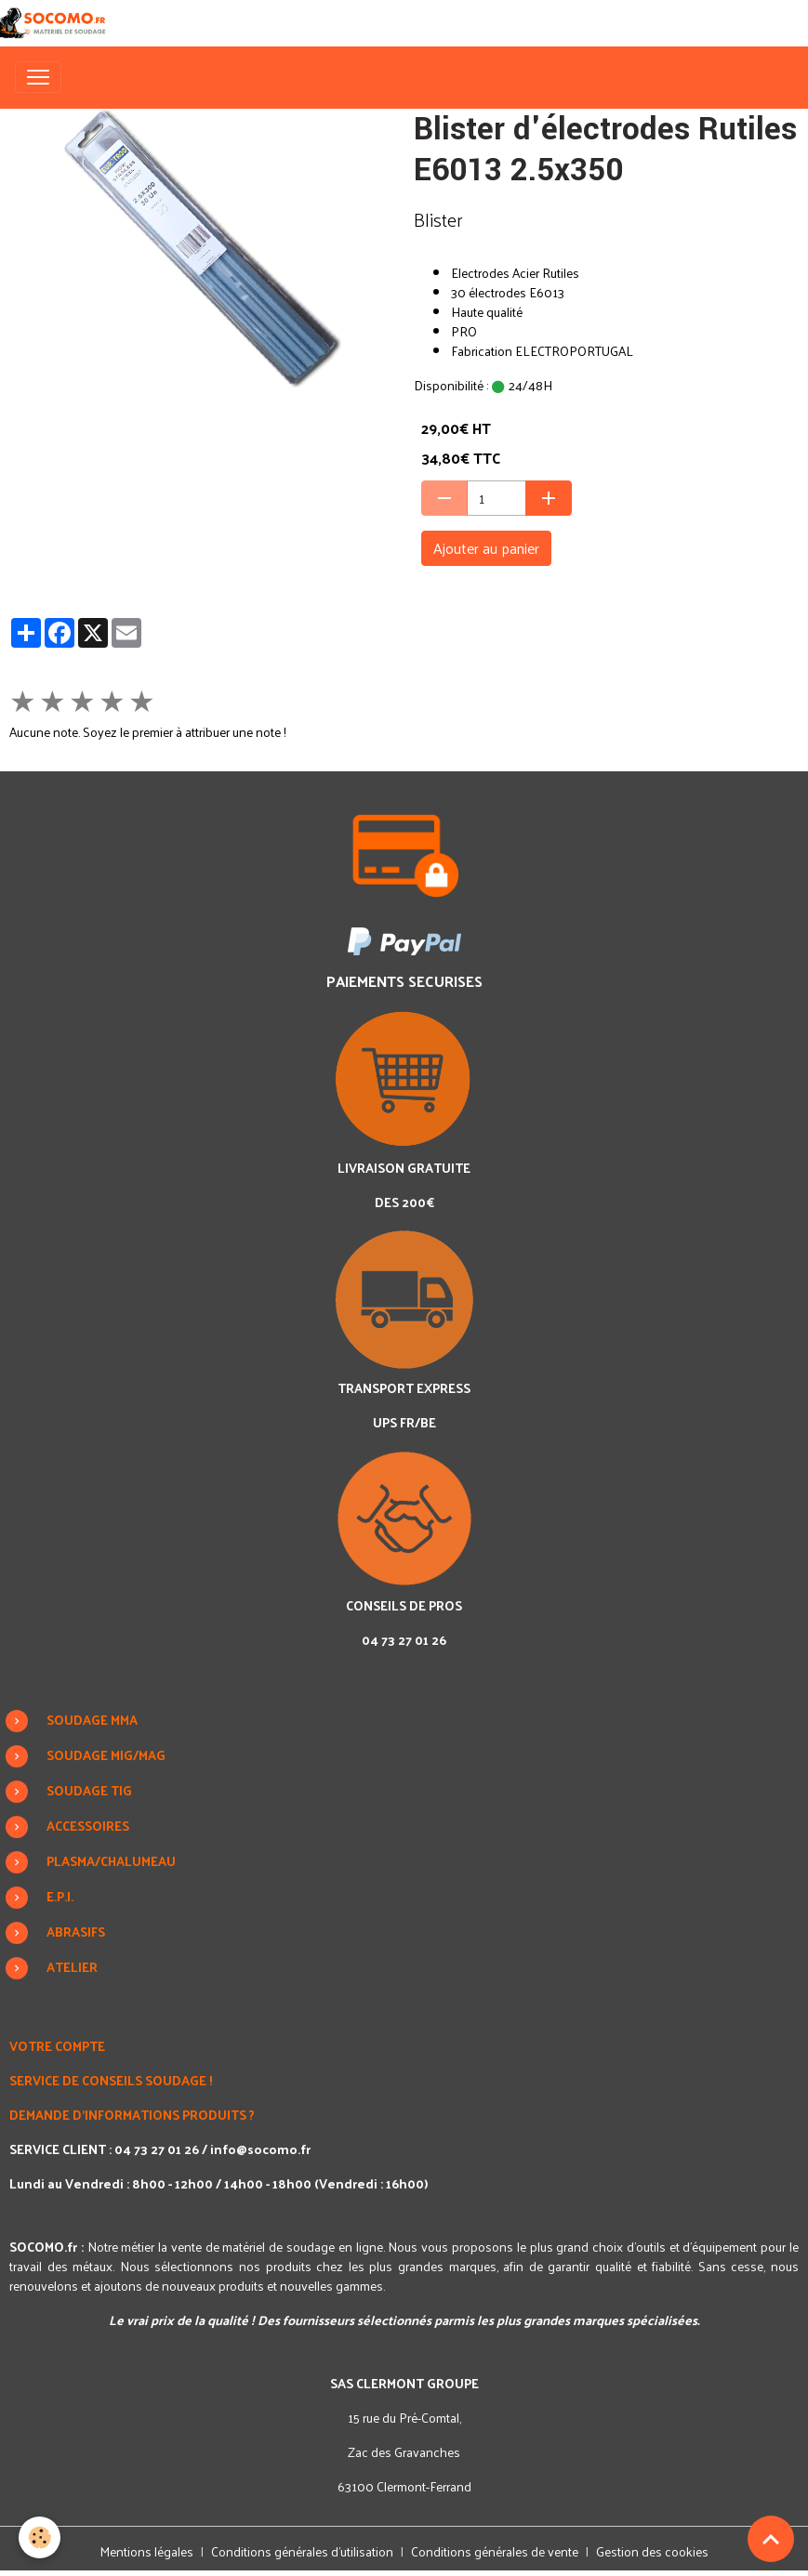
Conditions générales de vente (494, 2551)
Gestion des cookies (652, 2551)
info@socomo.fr (260, 2149)
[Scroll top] (771, 2539)
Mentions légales (146, 2551)
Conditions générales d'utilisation (302, 2551)
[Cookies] (39, 2537)
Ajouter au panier (486, 547)
